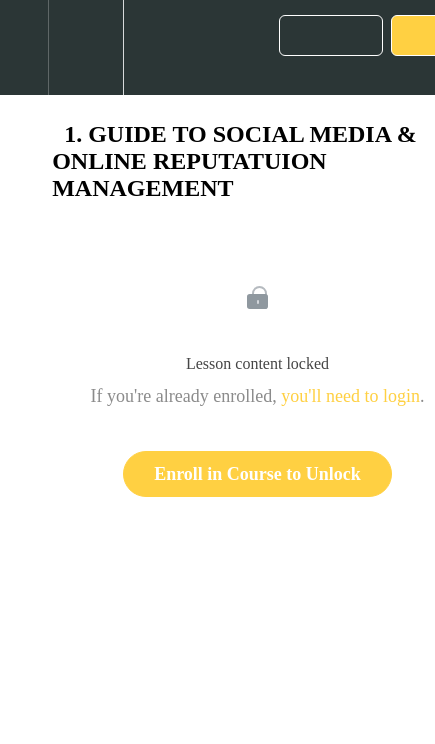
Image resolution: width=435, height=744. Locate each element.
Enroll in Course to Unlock (257, 474)
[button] (24, 47)
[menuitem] (85, 47)
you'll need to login (350, 396)
